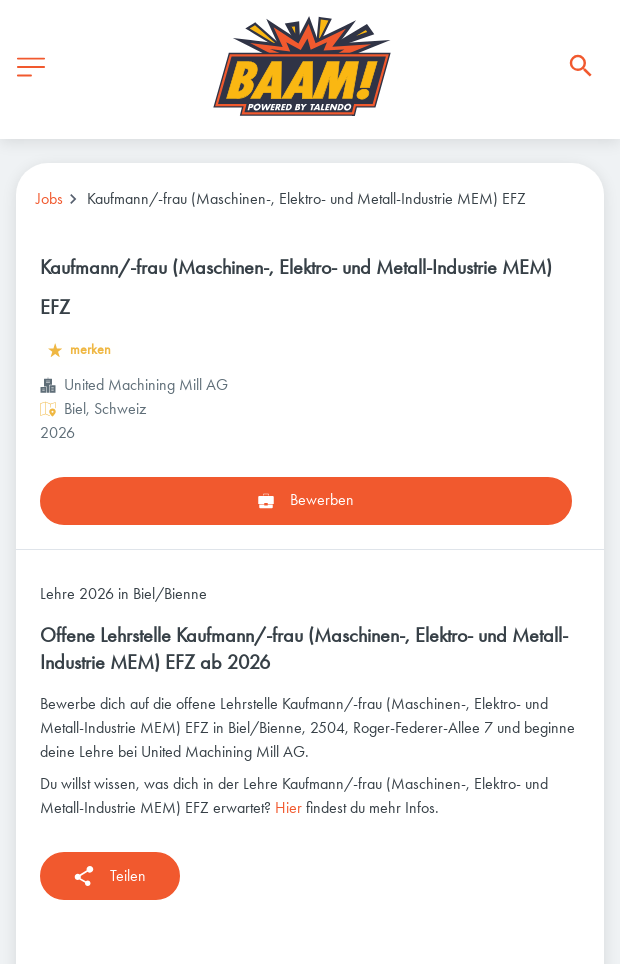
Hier (288, 807)
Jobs (49, 198)
